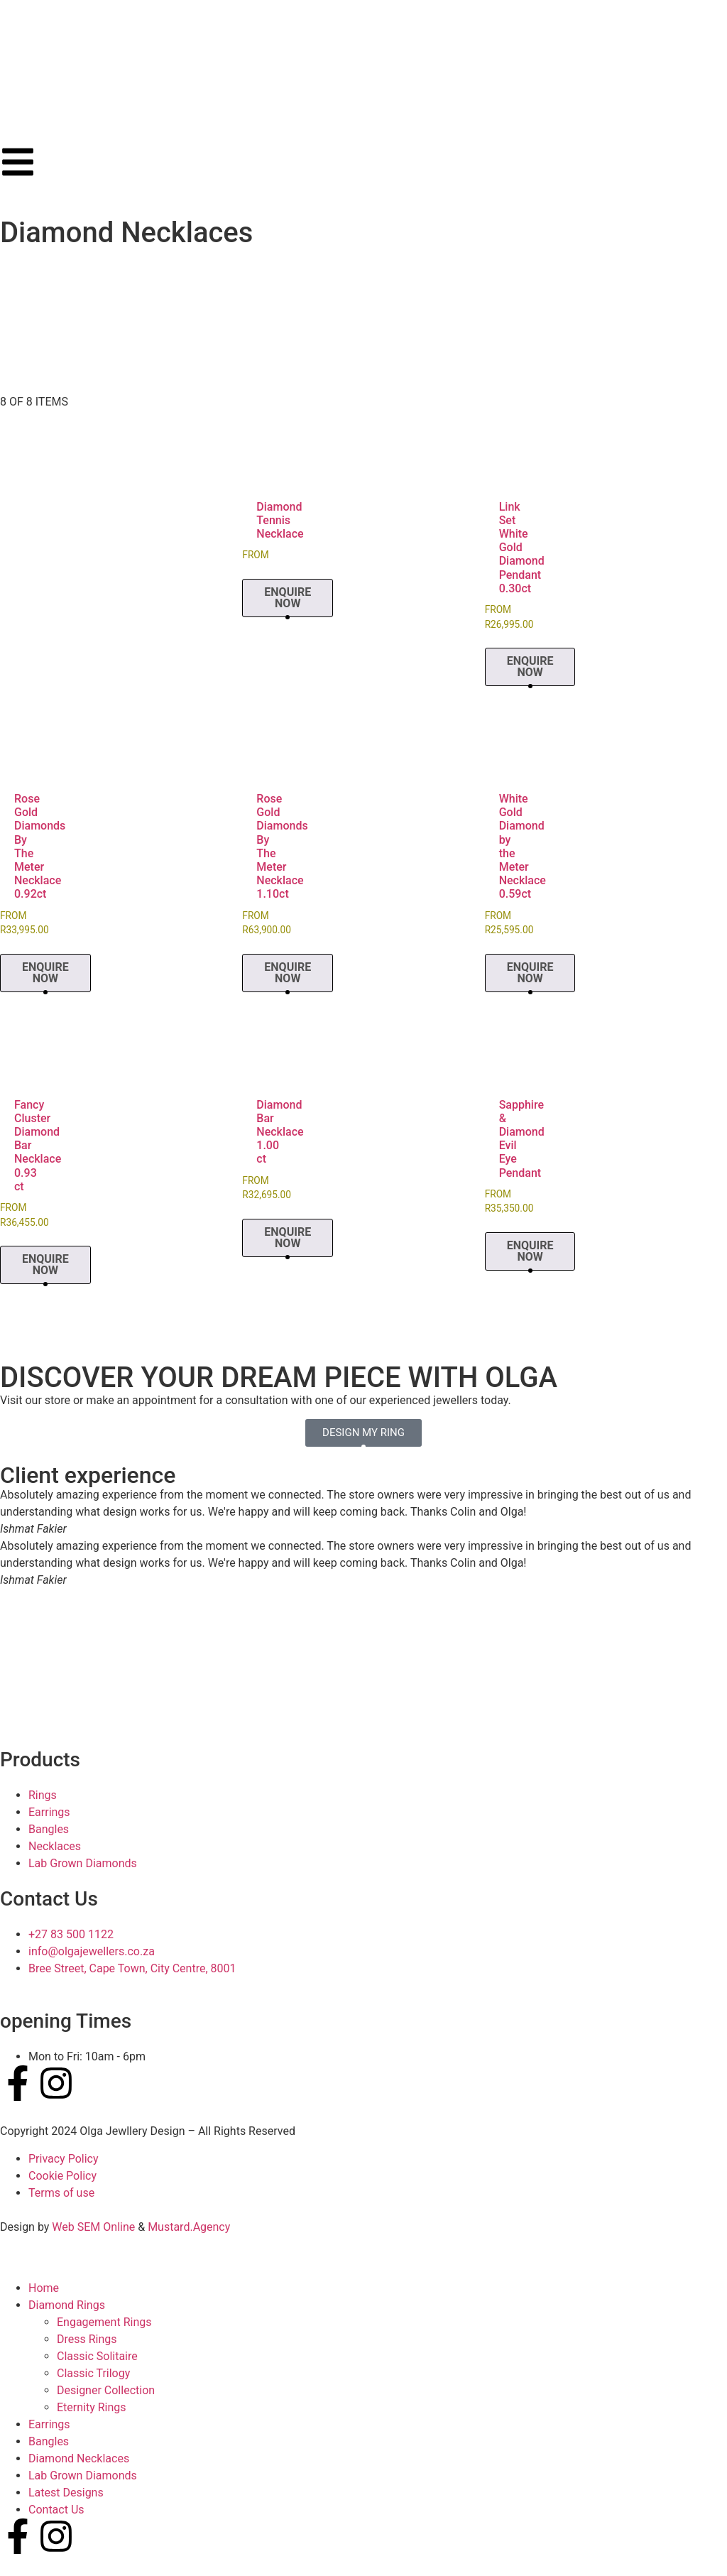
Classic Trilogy (93, 2373)
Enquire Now (287, 597)
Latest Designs (66, 2492)
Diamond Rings (66, 2305)
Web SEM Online (93, 2227)
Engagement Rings (104, 2322)
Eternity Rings (91, 2407)
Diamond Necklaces (78, 2458)
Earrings (49, 2424)
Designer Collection (106, 2390)
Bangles (48, 2441)
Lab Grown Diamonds (82, 2475)
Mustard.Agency (189, 2227)
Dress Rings (87, 2339)
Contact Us (56, 2509)
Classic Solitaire (97, 2356)
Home (43, 2288)
